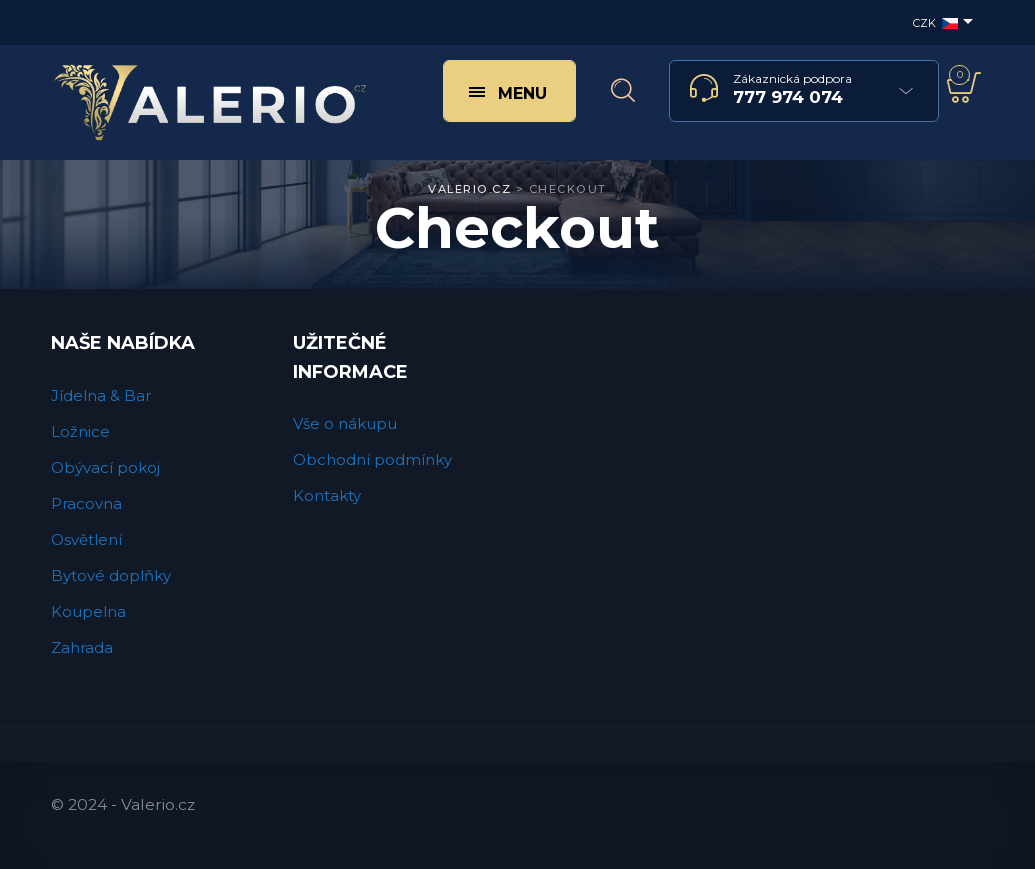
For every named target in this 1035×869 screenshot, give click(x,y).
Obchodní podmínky (372, 459)
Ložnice (80, 431)
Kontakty (327, 495)
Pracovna (86, 503)
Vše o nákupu (345, 423)
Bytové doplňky (111, 575)
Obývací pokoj (105, 467)
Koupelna (88, 611)
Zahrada (82, 647)
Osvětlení (86, 539)
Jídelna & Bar (101, 395)
